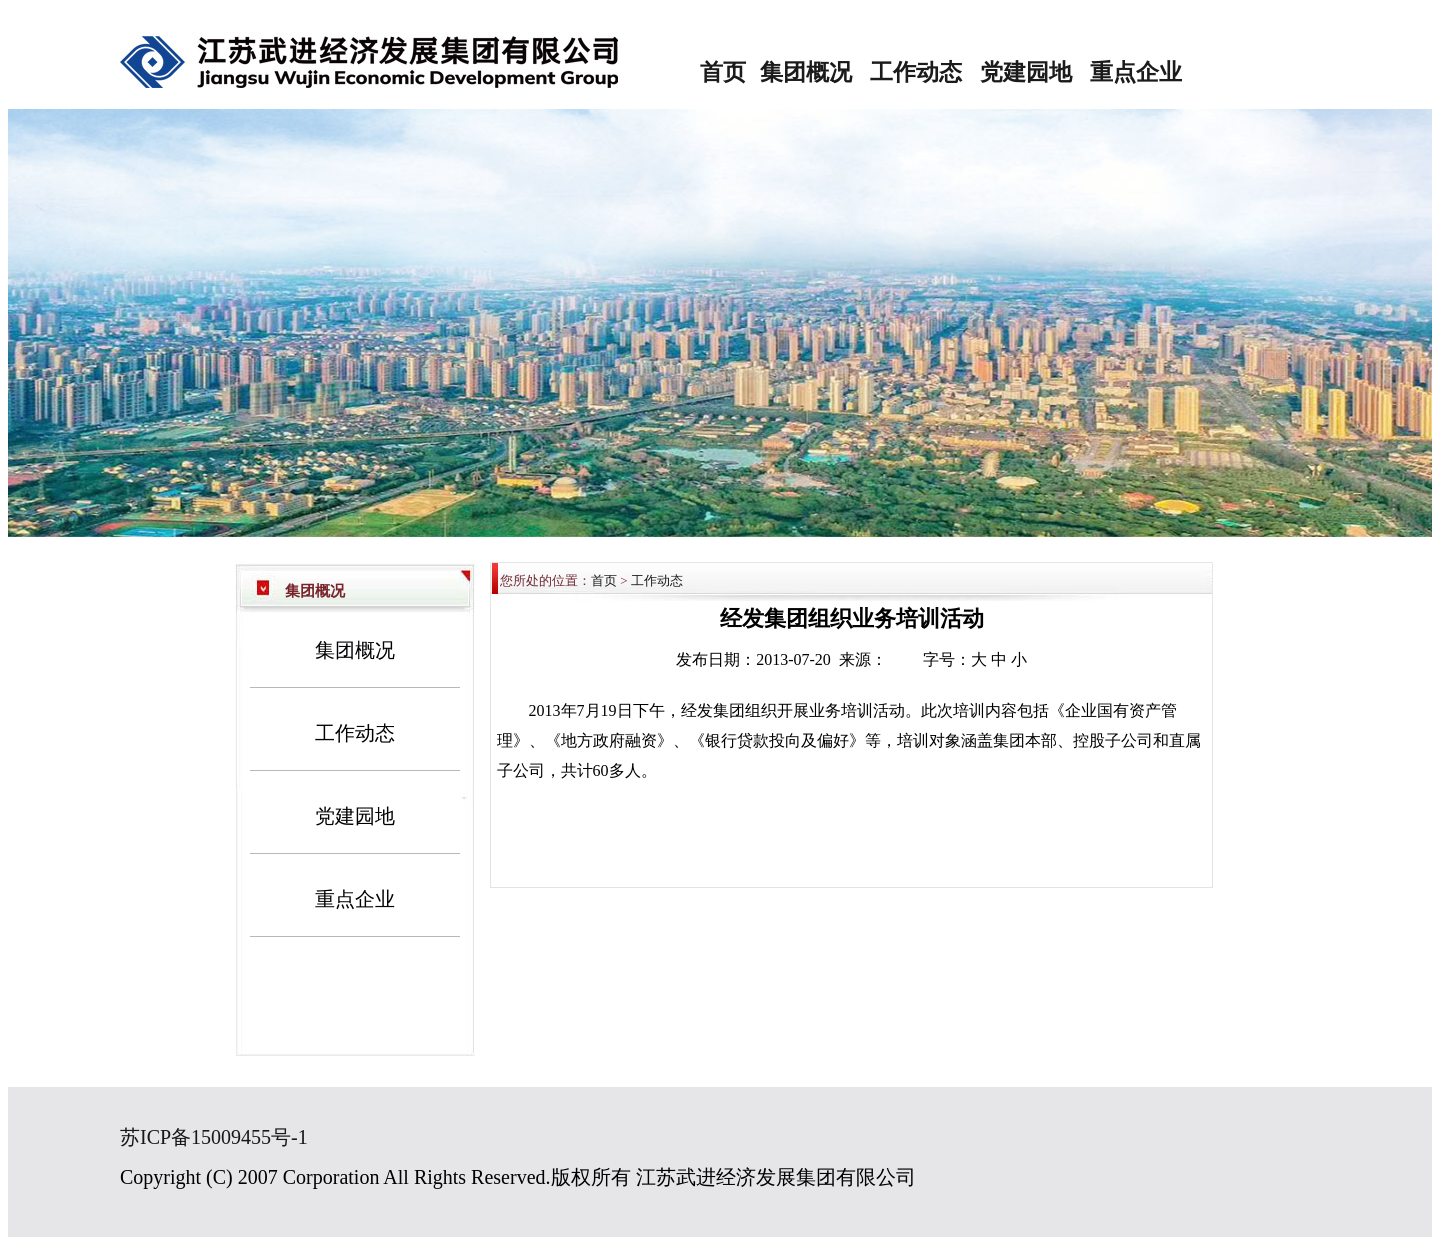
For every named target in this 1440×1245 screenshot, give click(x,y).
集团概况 (806, 72)
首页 (723, 72)
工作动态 (916, 72)
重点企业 (1136, 72)
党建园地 (1026, 72)
